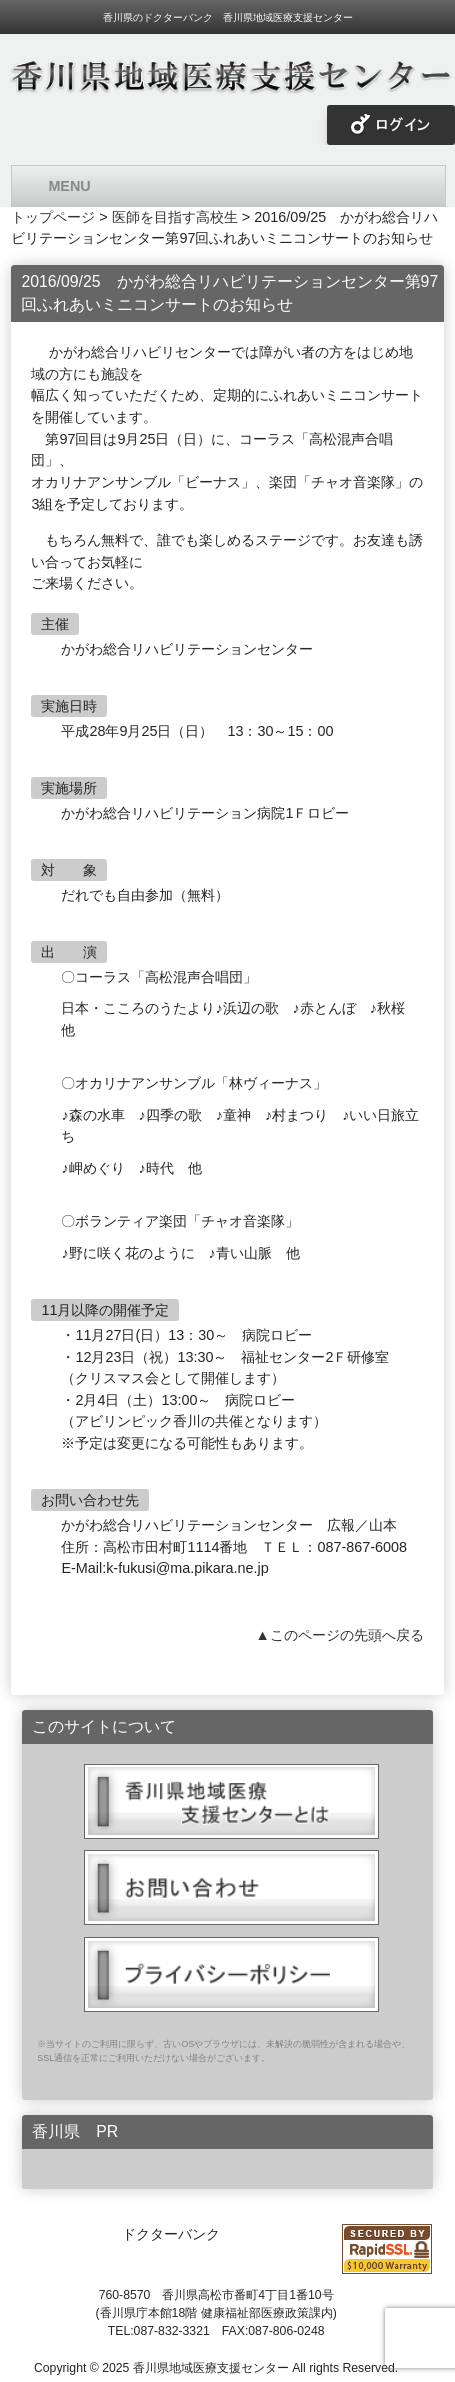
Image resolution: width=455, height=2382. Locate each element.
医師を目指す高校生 (175, 217)
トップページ (53, 217)
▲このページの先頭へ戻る (339, 1635)
